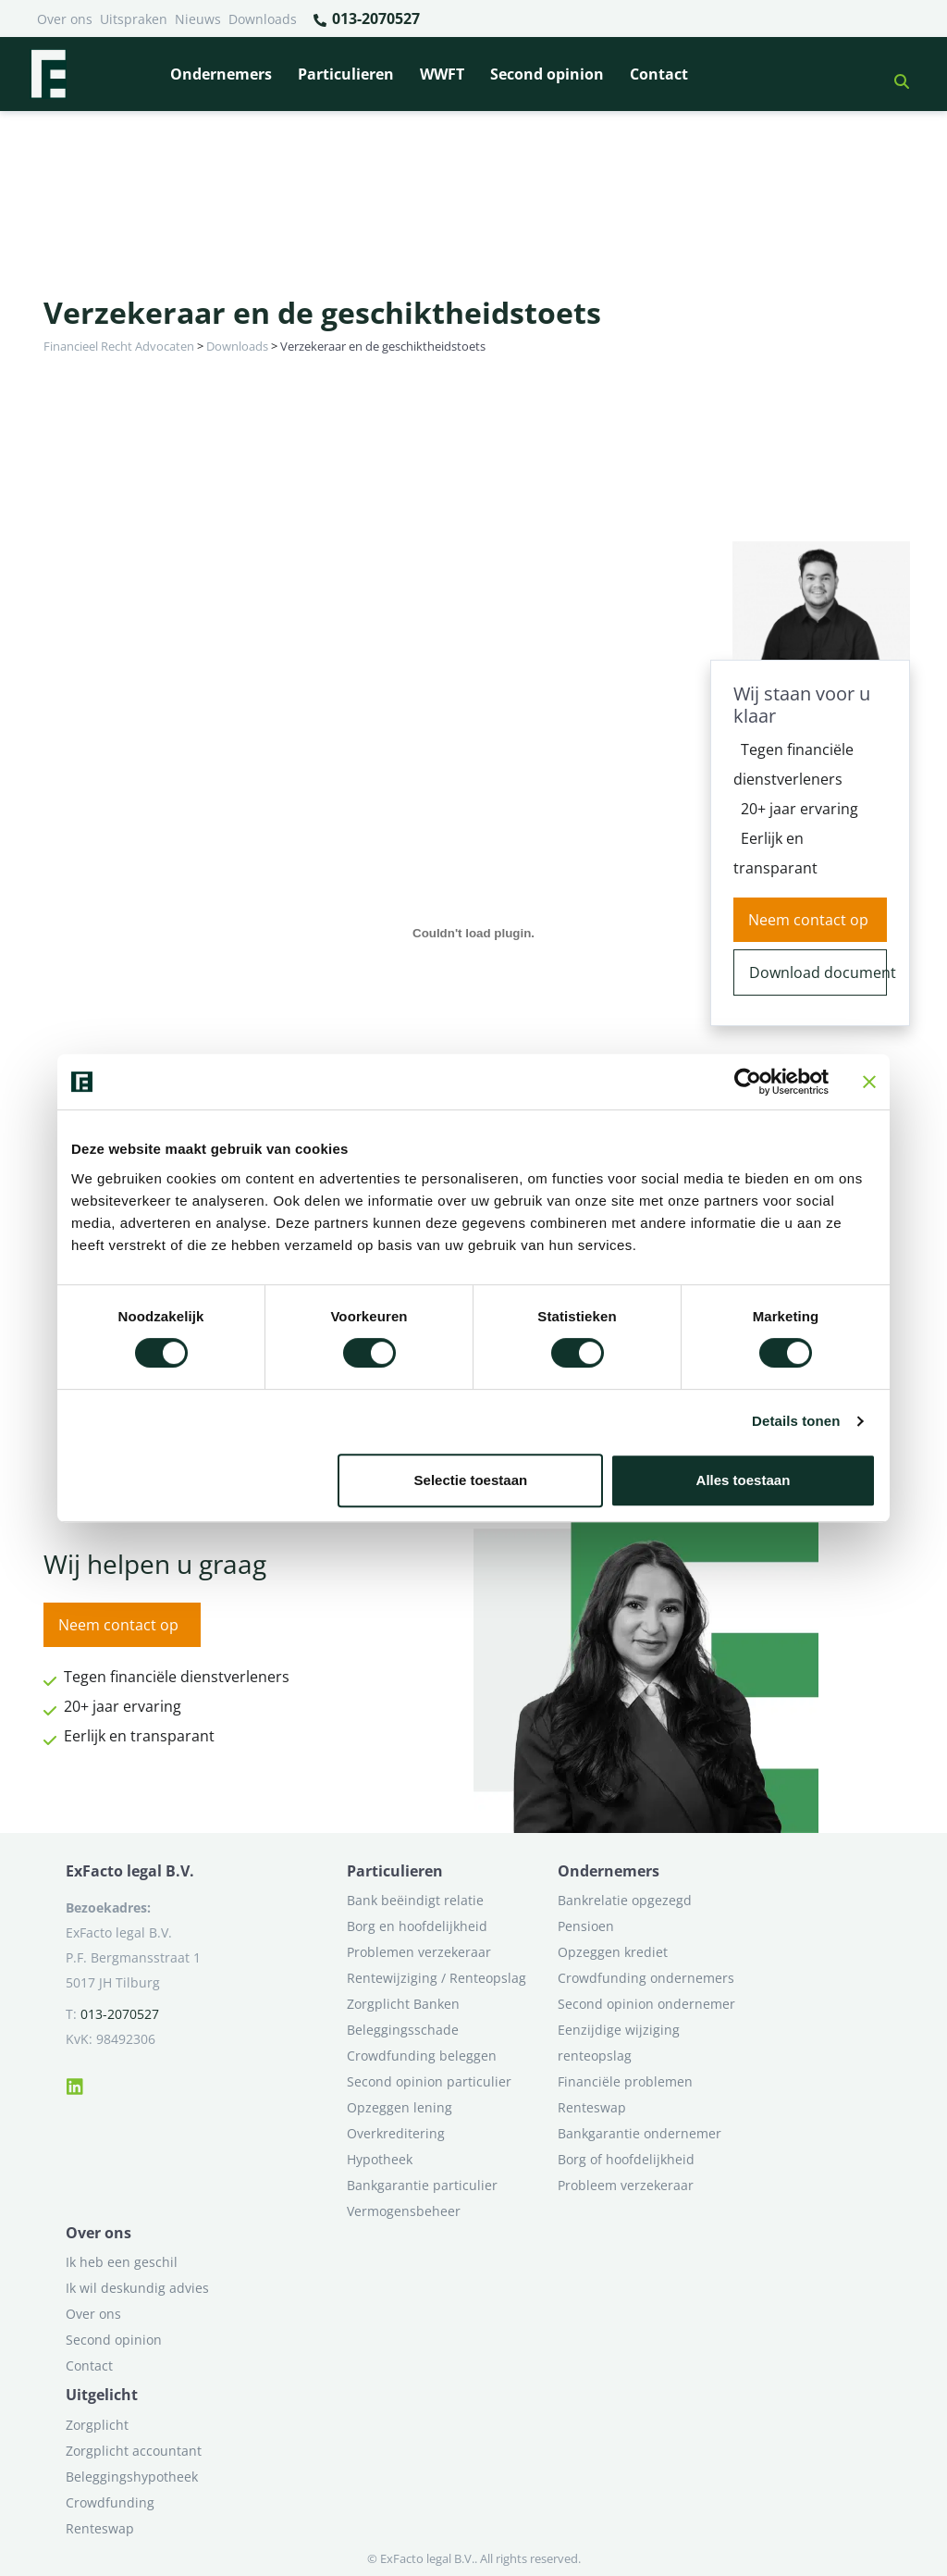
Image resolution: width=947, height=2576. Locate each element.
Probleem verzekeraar (626, 2185)
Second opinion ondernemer (646, 2003)
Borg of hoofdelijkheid (626, 2159)
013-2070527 (366, 19)
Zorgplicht (97, 2425)
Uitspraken (133, 19)
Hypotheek (379, 2159)
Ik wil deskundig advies (137, 2288)
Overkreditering (396, 2133)
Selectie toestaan (471, 1480)
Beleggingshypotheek (132, 2476)
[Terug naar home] (48, 74)
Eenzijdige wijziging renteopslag (619, 2042)
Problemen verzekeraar (419, 1952)
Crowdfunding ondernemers (646, 1978)
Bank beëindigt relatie (415, 1900)
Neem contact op (808, 920)
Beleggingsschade (403, 2029)
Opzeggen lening (399, 2107)
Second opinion (547, 74)
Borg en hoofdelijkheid (417, 1926)
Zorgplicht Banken (403, 2003)
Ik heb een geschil (122, 2262)
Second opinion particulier (429, 2081)
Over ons (64, 19)
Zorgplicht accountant (134, 2450)
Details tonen (796, 1421)
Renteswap (592, 2107)
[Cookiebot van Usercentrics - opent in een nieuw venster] (748, 1082)
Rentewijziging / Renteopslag (436, 1978)
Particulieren (346, 74)
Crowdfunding (110, 2502)
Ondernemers (221, 74)
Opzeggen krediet (613, 1952)
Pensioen (586, 1926)
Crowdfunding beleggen (422, 2055)
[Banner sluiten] (869, 1081)
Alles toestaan (743, 1480)
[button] (894, 74)
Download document (818, 972)
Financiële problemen (625, 2081)
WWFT (442, 74)
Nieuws (198, 19)
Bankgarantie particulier (422, 2185)
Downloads (262, 19)
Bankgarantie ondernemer (639, 2133)
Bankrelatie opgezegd (625, 1900)
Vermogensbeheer (404, 2211)
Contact (659, 74)
